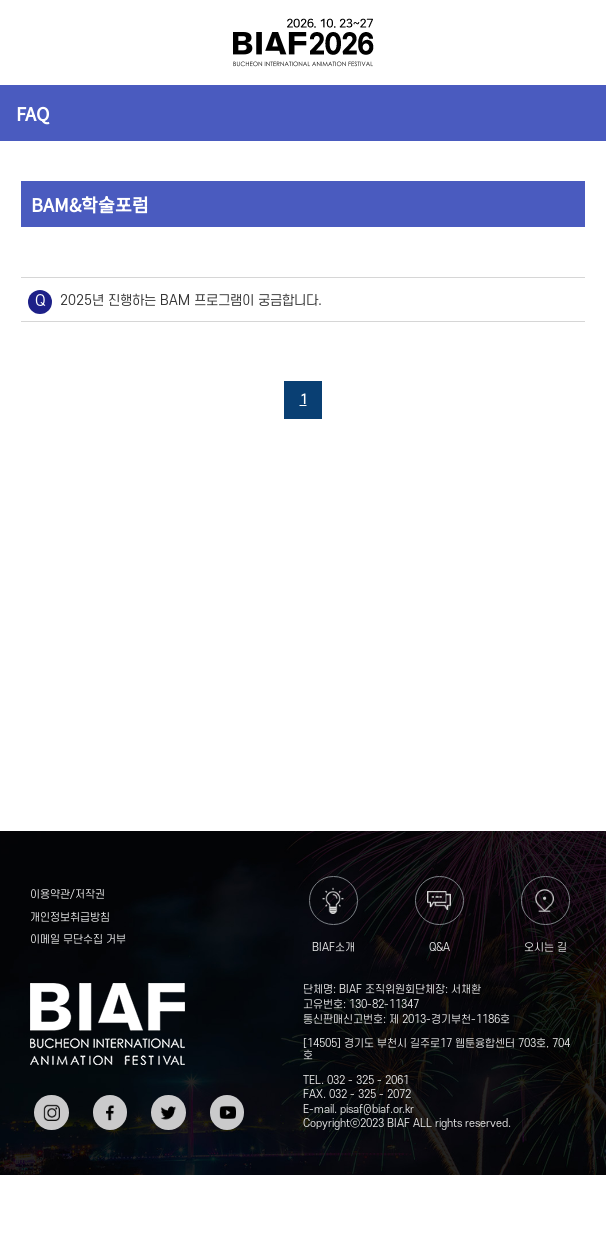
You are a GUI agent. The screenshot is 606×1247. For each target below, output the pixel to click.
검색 (566, 42)
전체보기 (40, 42)
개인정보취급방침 (70, 918)
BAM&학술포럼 (90, 204)
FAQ (32, 113)
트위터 (166, 1102)
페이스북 (108, 1109)
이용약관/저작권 (67, 895)
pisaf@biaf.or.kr (377, 1110)
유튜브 (225, 1102)
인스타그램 (49, 1109)
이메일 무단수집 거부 (78, 940)
